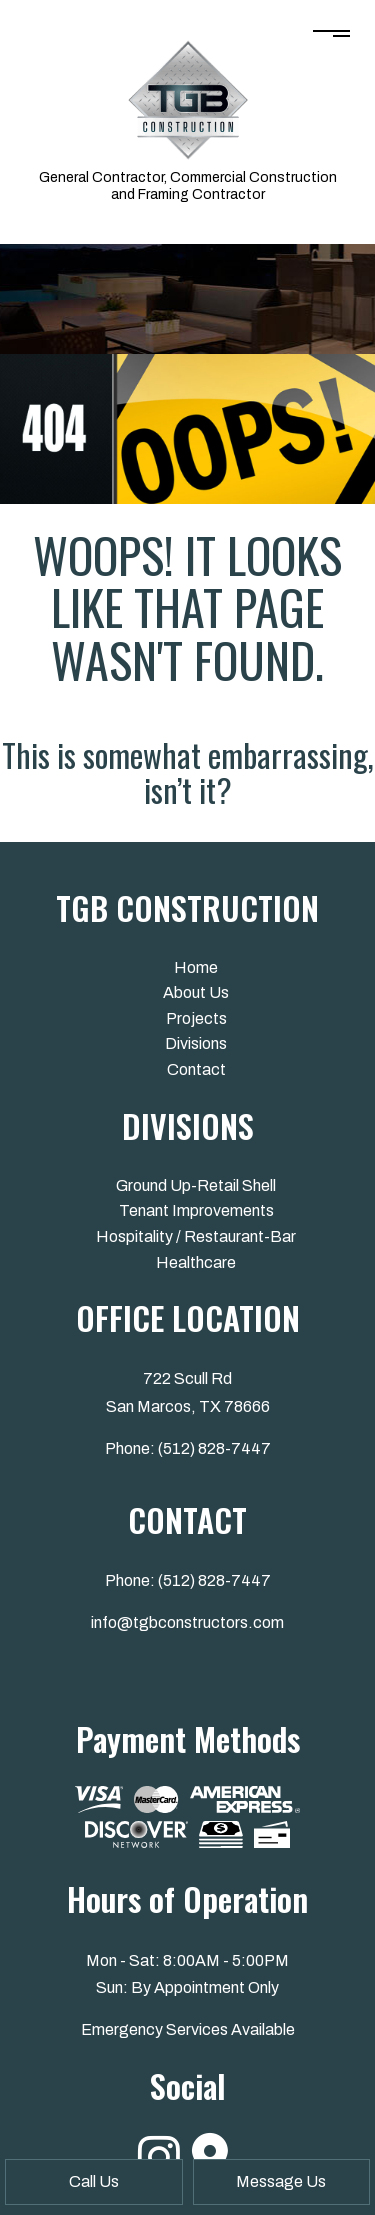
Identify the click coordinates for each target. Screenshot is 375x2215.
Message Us (281, 2181)
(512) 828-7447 (214, 1448)
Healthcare (196, 1262)
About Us (196, 992)
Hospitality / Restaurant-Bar (196, 1236)
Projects (196, 1018)
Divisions (196, 1043)
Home (196, 967)
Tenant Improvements (196, 1210)
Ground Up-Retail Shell (196, 1185)
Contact (196, 1069)
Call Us (94, 2181)
